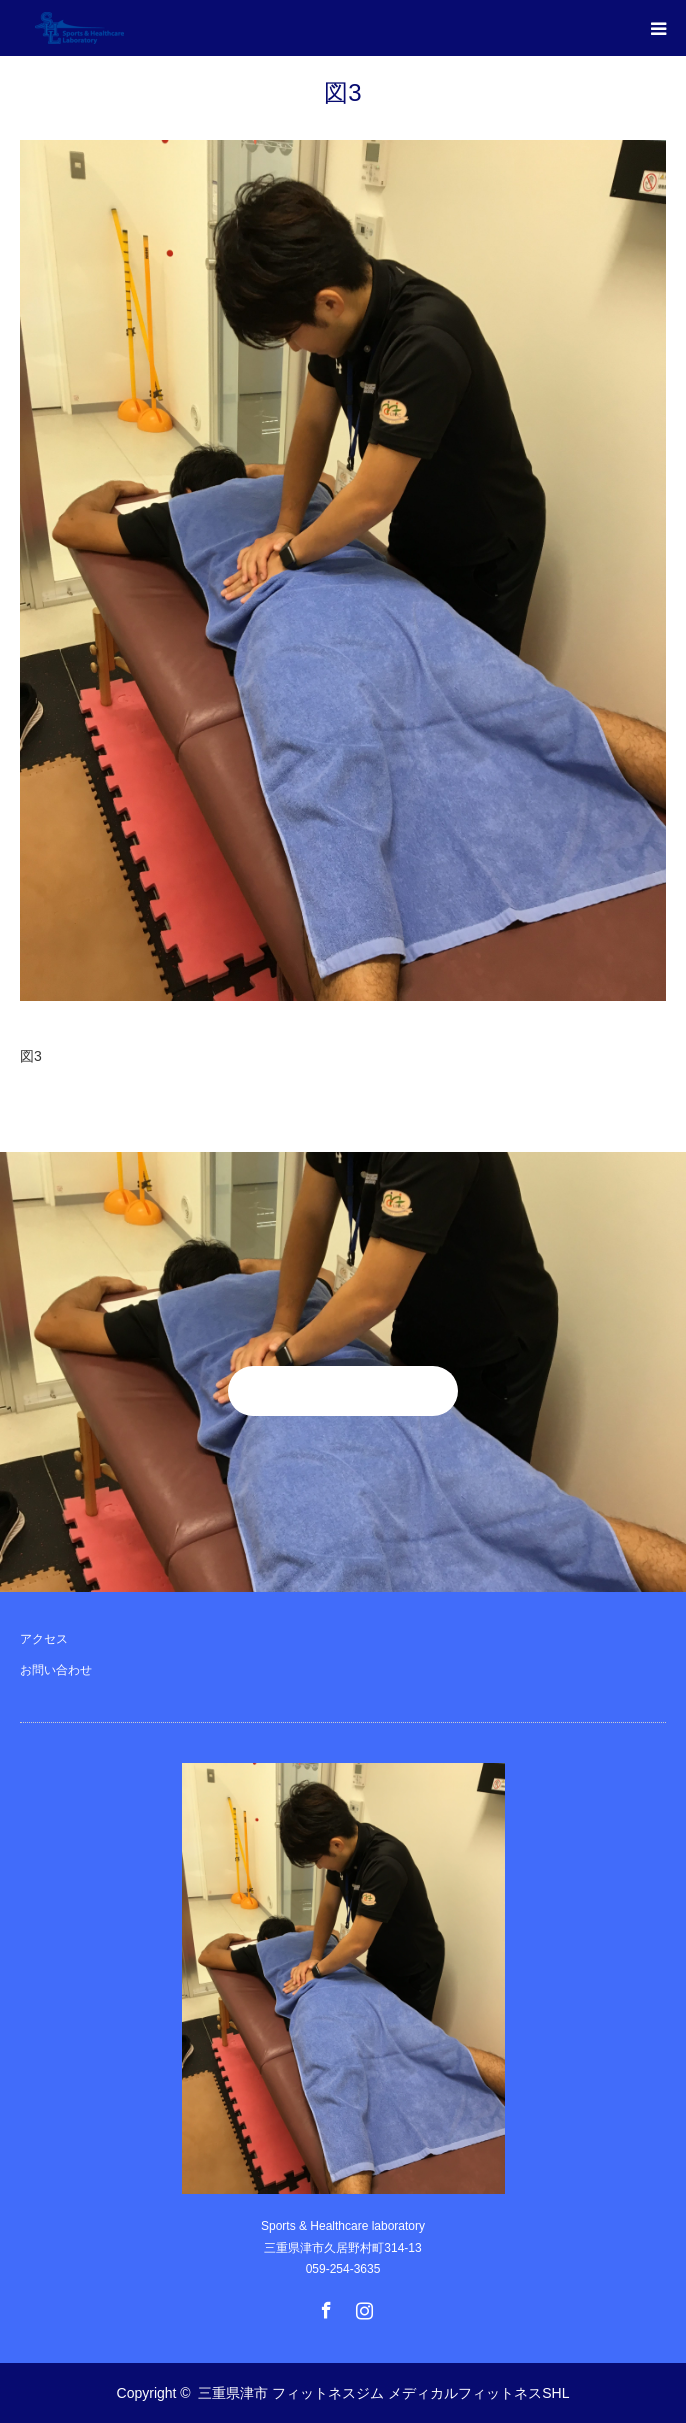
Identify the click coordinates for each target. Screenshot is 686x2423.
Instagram (362, 2306)
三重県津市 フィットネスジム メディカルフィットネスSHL (383, 2393)
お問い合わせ (56, 1670)
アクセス (44, 1639)
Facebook (324, 2306)
